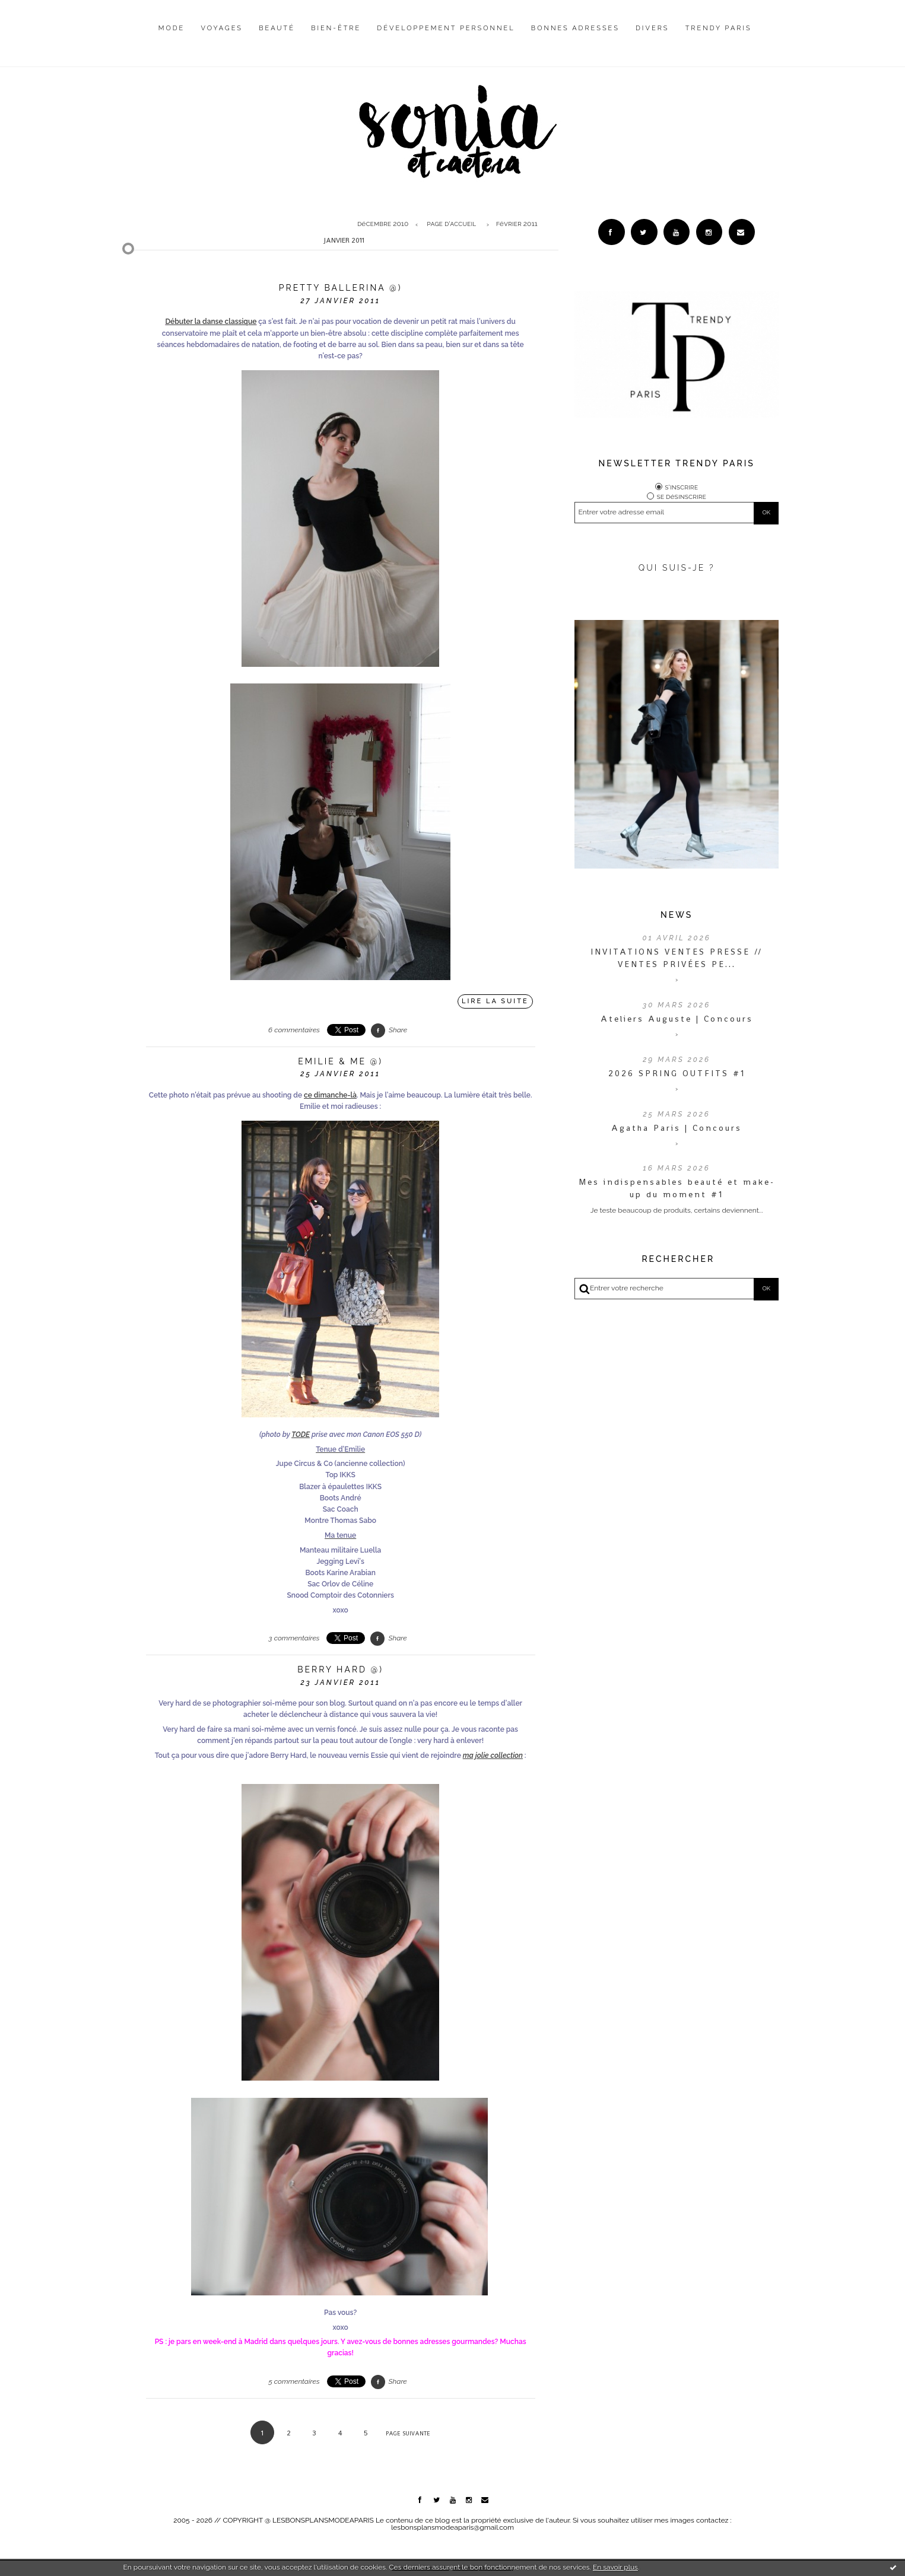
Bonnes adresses (575, 28)
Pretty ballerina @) (340, 287)
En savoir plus (615, 2567)
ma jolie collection (493, 1755)
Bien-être (336, 28)
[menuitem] (172, 37)
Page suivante (408, 2433)
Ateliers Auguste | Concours (677, 1018)
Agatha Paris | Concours (676, 1127)
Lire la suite (495, 1001)
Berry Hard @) (340, 1669)
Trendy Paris (718, 28)
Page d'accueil (451, 224)
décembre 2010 (382, 224)
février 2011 (517, 224)
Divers (652, 28)
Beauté (277, 28)
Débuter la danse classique (210, 321)
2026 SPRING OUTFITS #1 (676, 1073)
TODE (300, 1434)
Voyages (222, 28)
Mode (171, 28)
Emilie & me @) (340, 1061)
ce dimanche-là (330, 1095)
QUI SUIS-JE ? (677, 568)
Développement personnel (446, 28)
